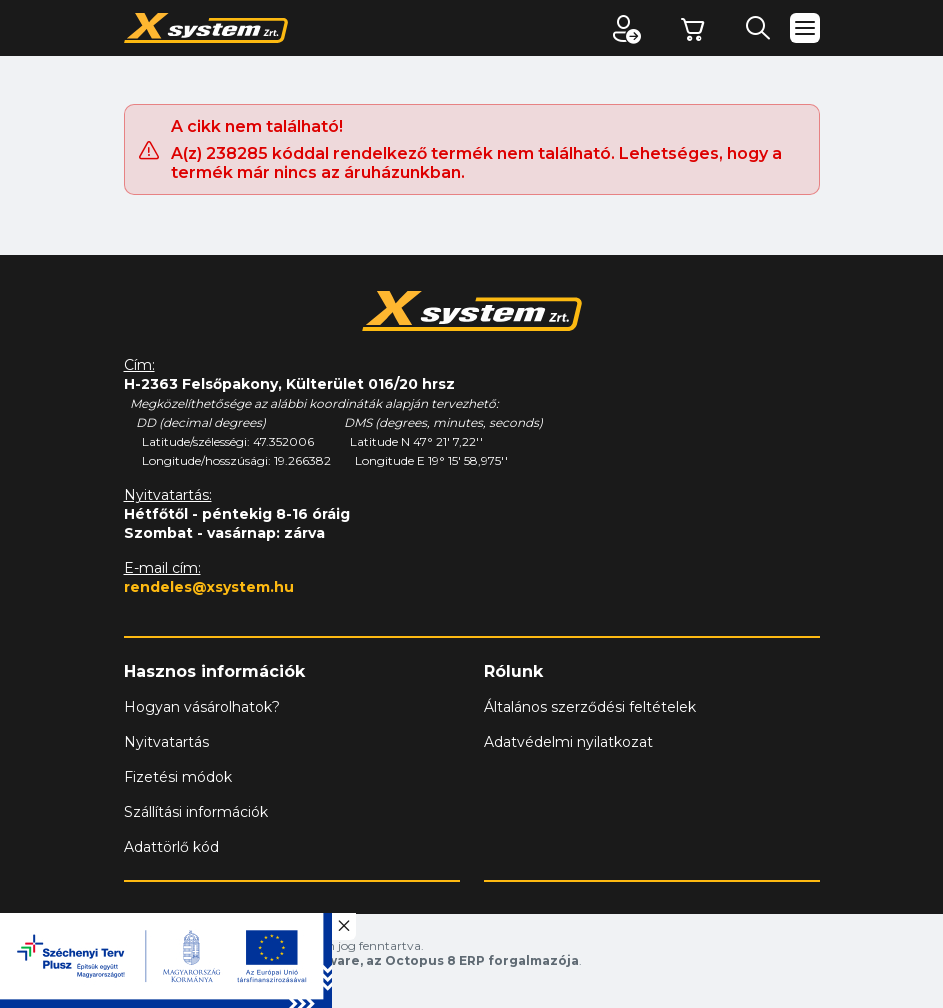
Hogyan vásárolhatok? (202, 707)
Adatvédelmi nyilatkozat (568, 742)
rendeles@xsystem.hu (209, 587)
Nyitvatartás (166, 742)
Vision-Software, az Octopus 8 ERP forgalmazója (414, 960)
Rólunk (513, 671)
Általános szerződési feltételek (590, 707)
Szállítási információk (196, 812)
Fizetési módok (178, 777)
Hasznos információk (214, 671)
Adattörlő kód (171, 847)
